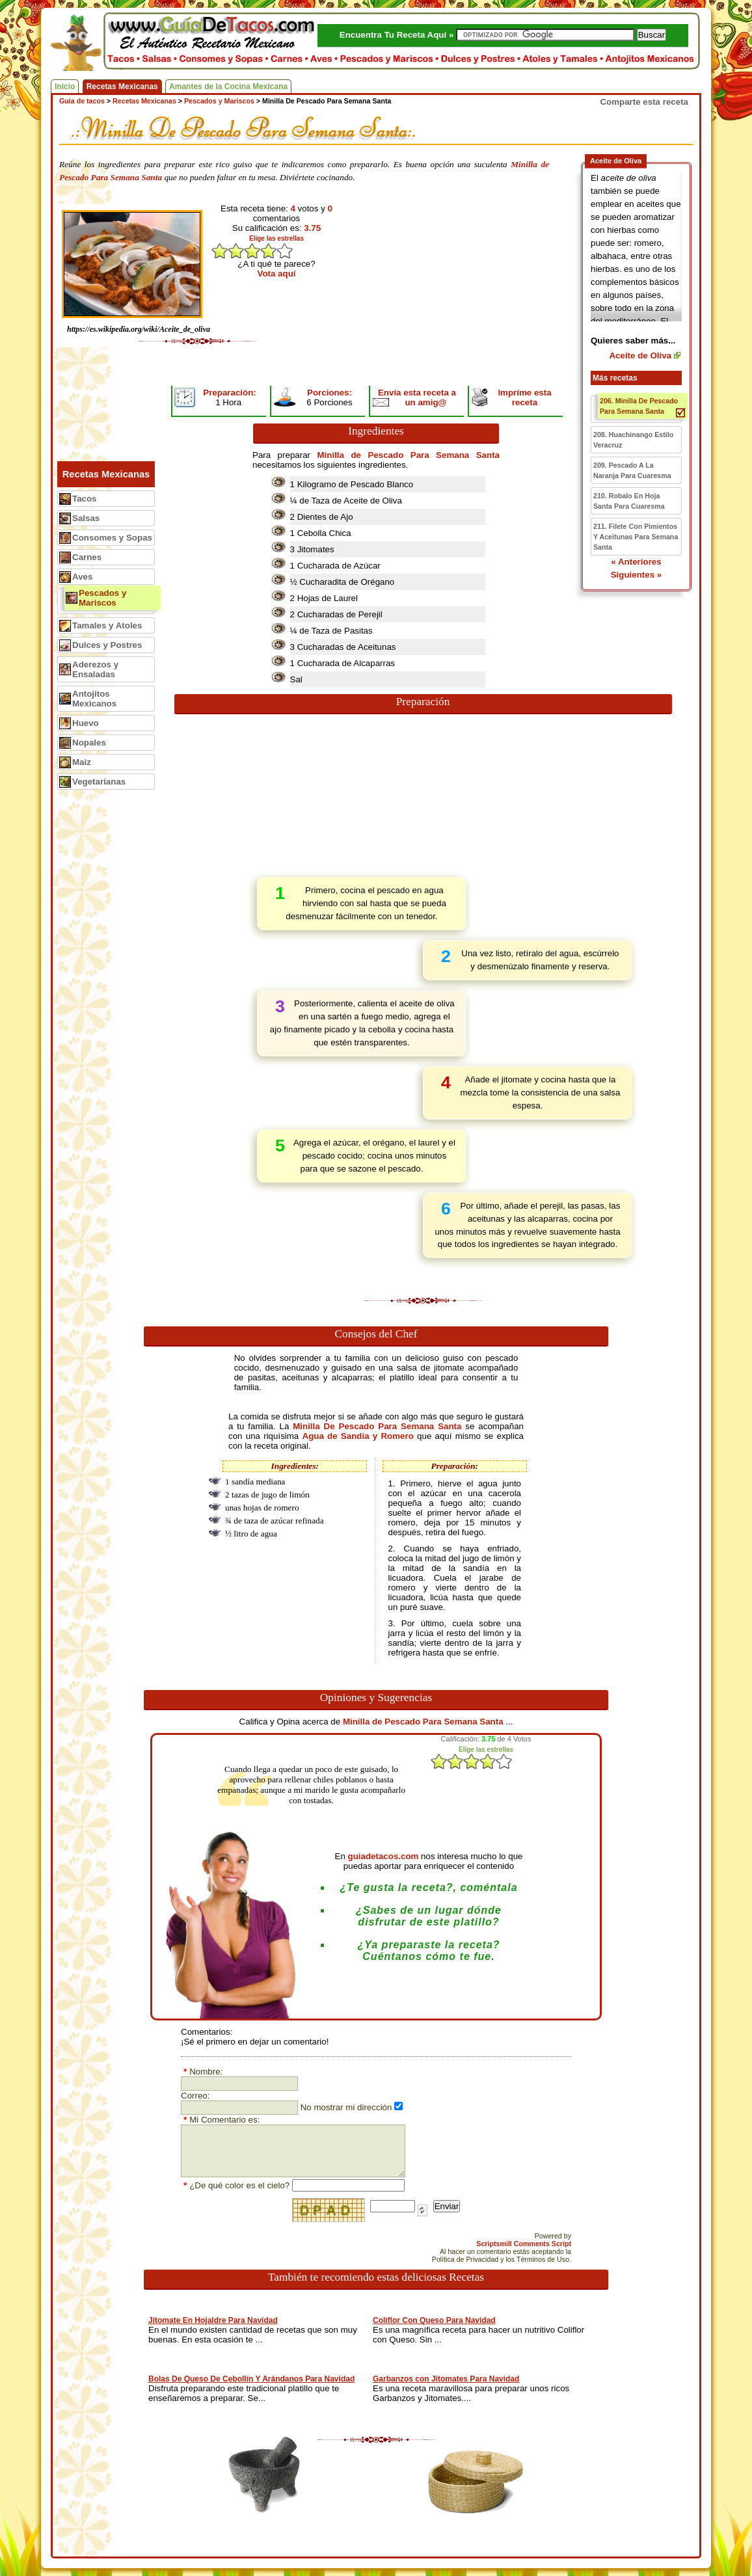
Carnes (86, 557)
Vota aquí (277, 273)
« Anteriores (636, 562)
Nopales (89, 742)
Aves (82, 577)
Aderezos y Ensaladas (95, 669)
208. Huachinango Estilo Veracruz (633, 440)
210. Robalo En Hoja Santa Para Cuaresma (629, 501)
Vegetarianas (99, 781)
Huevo (85, 723)
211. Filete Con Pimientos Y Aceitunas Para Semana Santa (635, 536)
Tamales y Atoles (107, 625)
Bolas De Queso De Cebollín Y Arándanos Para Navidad (251, 2378)
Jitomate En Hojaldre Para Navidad (213, 2320)
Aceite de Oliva (640, 355)
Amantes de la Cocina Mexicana (228, 86)
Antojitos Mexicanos (94, 698)
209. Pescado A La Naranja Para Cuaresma (632, 470)
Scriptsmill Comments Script (523, 2243)
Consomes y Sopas (112, 538)
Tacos (84, 498)
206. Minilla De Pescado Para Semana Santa (639, 406)
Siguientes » (636, 575)
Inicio (65, 86)
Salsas (86, 518)
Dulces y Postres (107, 645)
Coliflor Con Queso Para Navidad (434, 2320)
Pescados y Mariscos (102, 598)
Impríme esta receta (524, 397)
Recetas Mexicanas (122, 86)
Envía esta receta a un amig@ (417, 397)
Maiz (81, 762)
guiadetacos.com (383, 1856)
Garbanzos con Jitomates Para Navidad (446, 2378)
